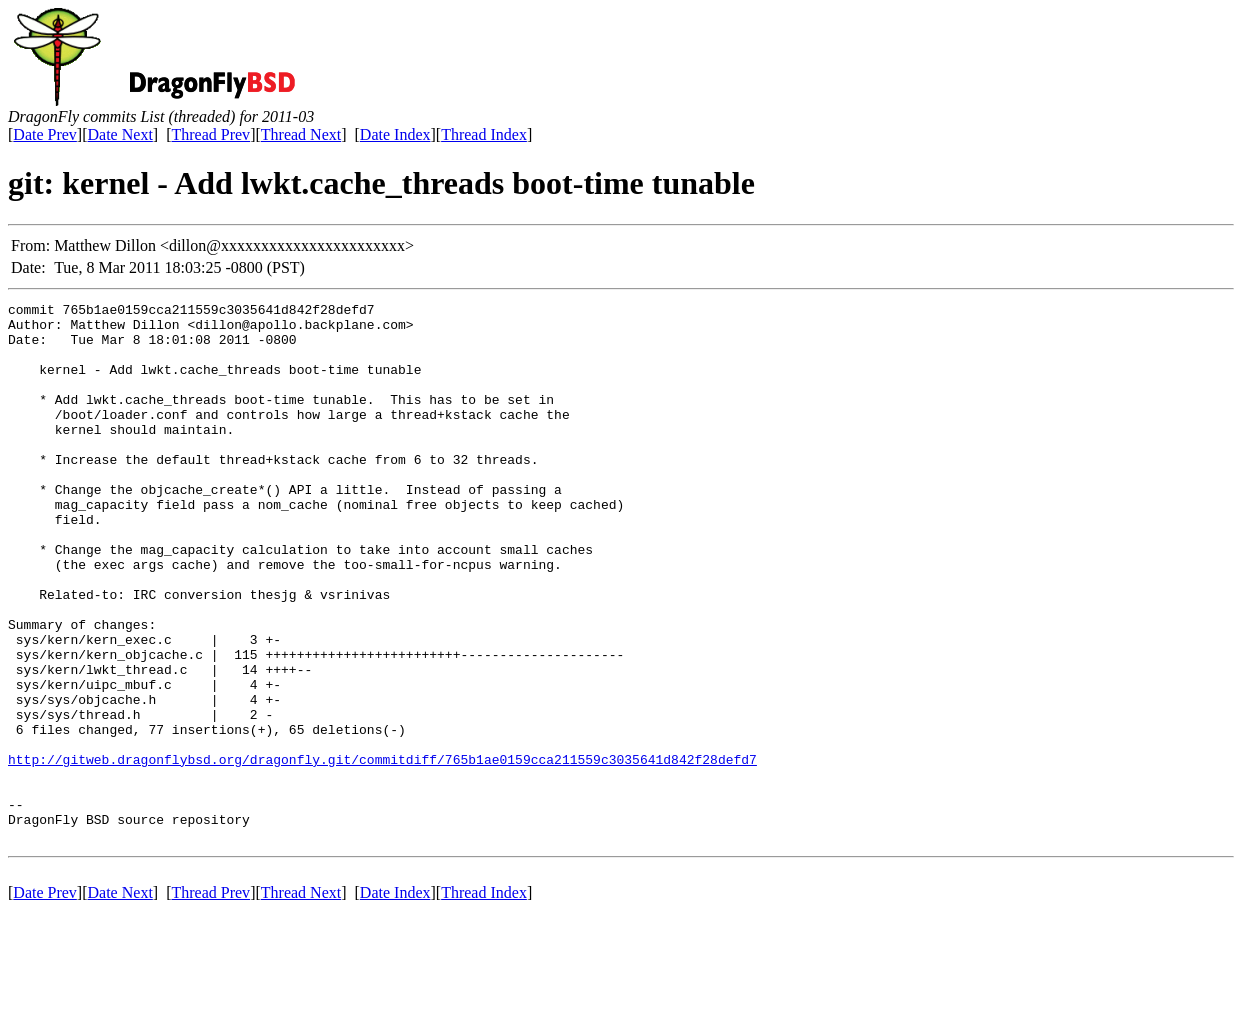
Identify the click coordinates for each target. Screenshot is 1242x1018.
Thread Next (301, 134)
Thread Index (484, 134)
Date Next (120, 134)
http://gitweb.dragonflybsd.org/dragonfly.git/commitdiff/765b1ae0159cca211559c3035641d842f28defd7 (382, 852)
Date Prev (45, 134)
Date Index (395, 134)
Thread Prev (210, 134)
